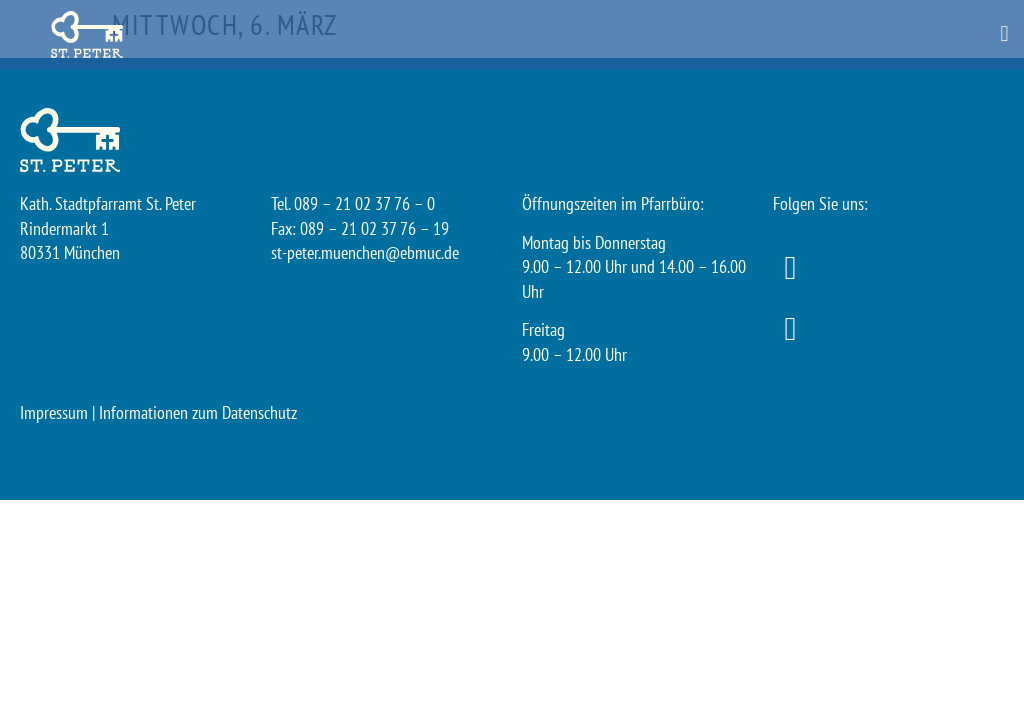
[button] (1004, 34)
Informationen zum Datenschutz (198, 412)
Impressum (54, 412)
